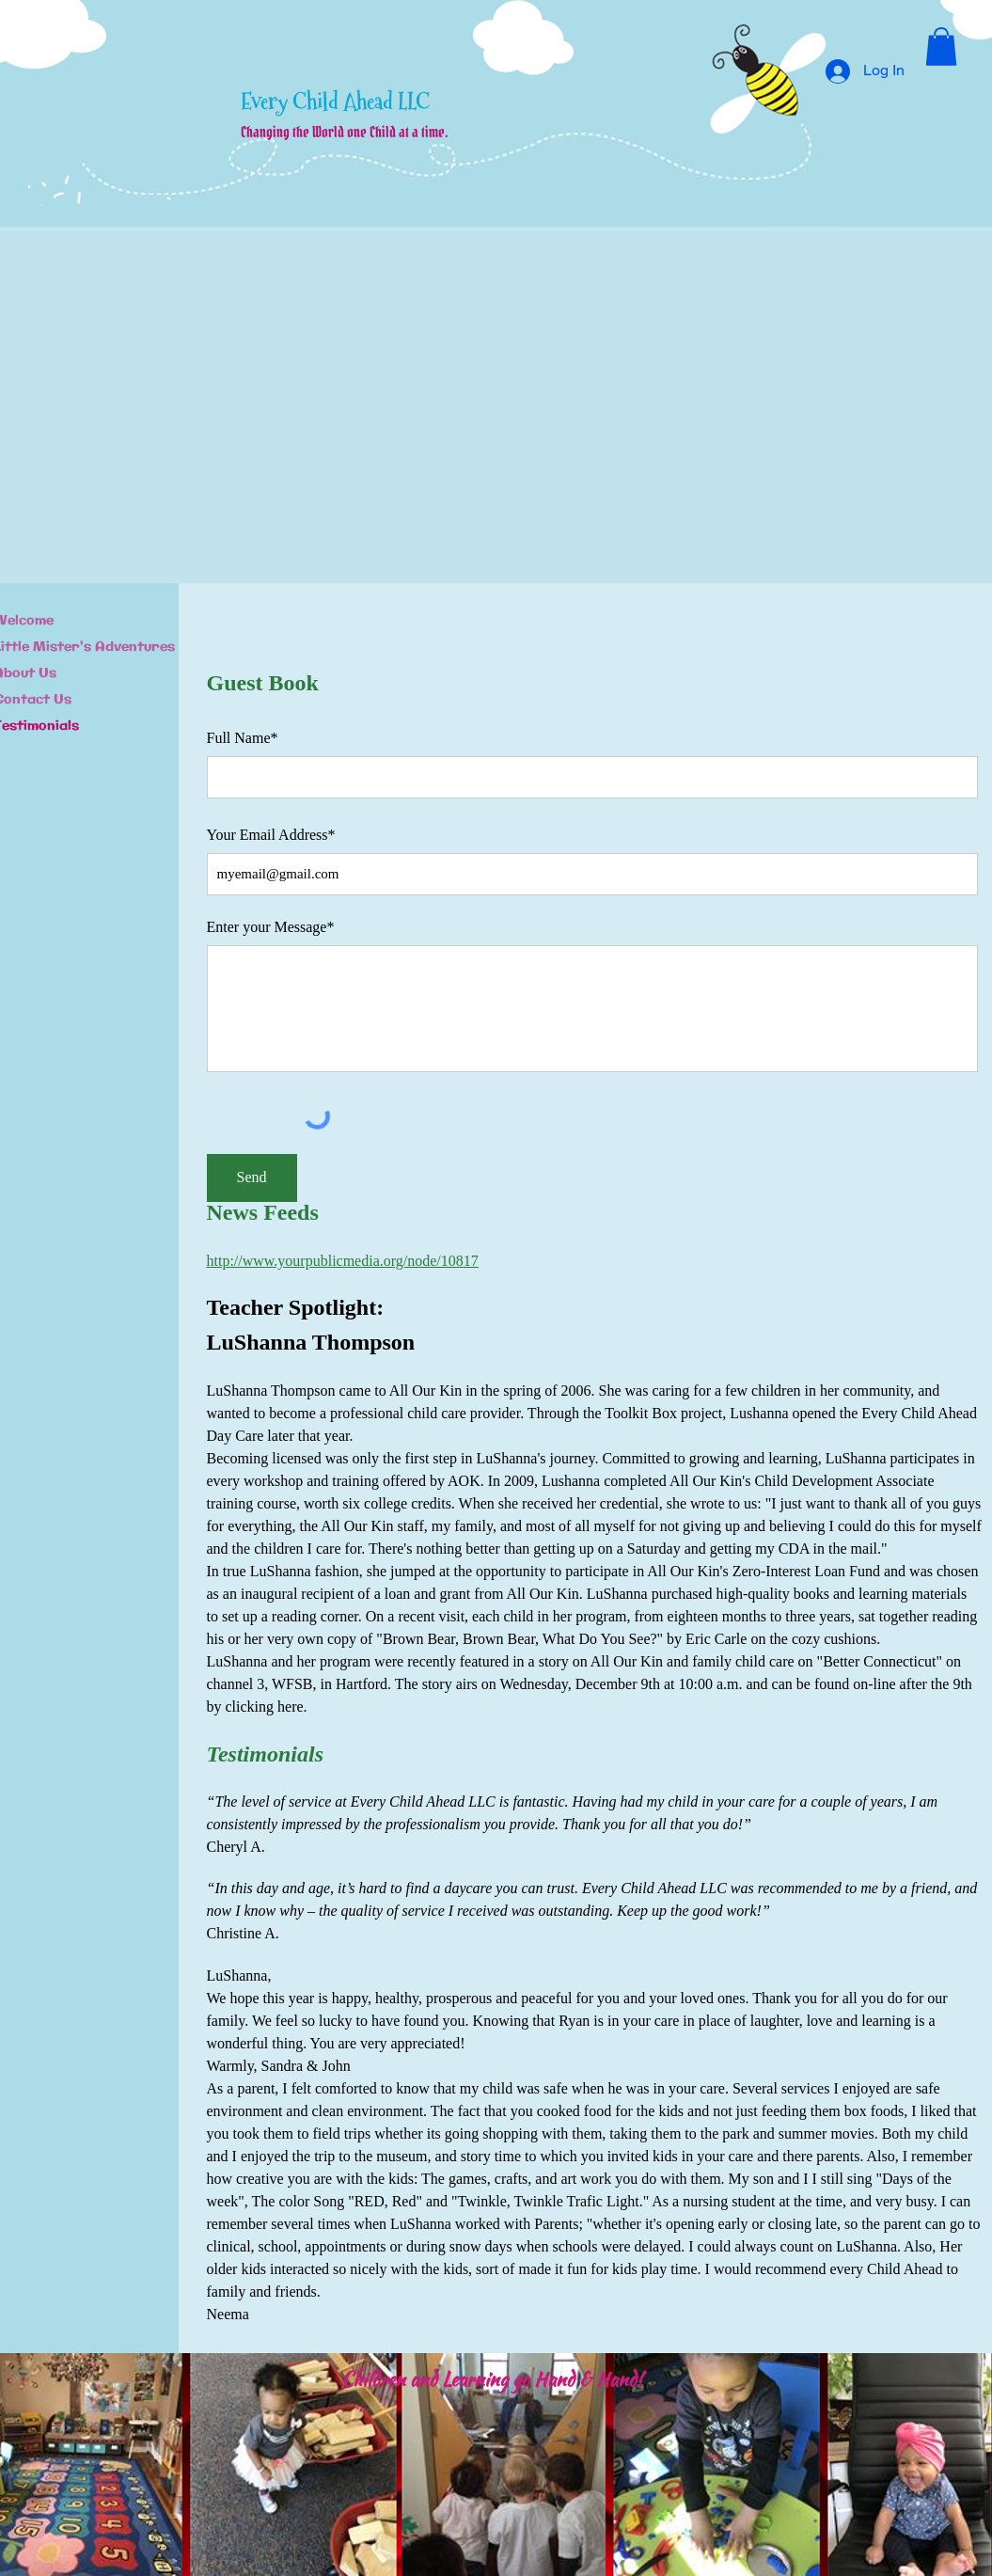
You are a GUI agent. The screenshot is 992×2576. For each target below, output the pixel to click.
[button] (941, 46)
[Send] (252, 1178)
